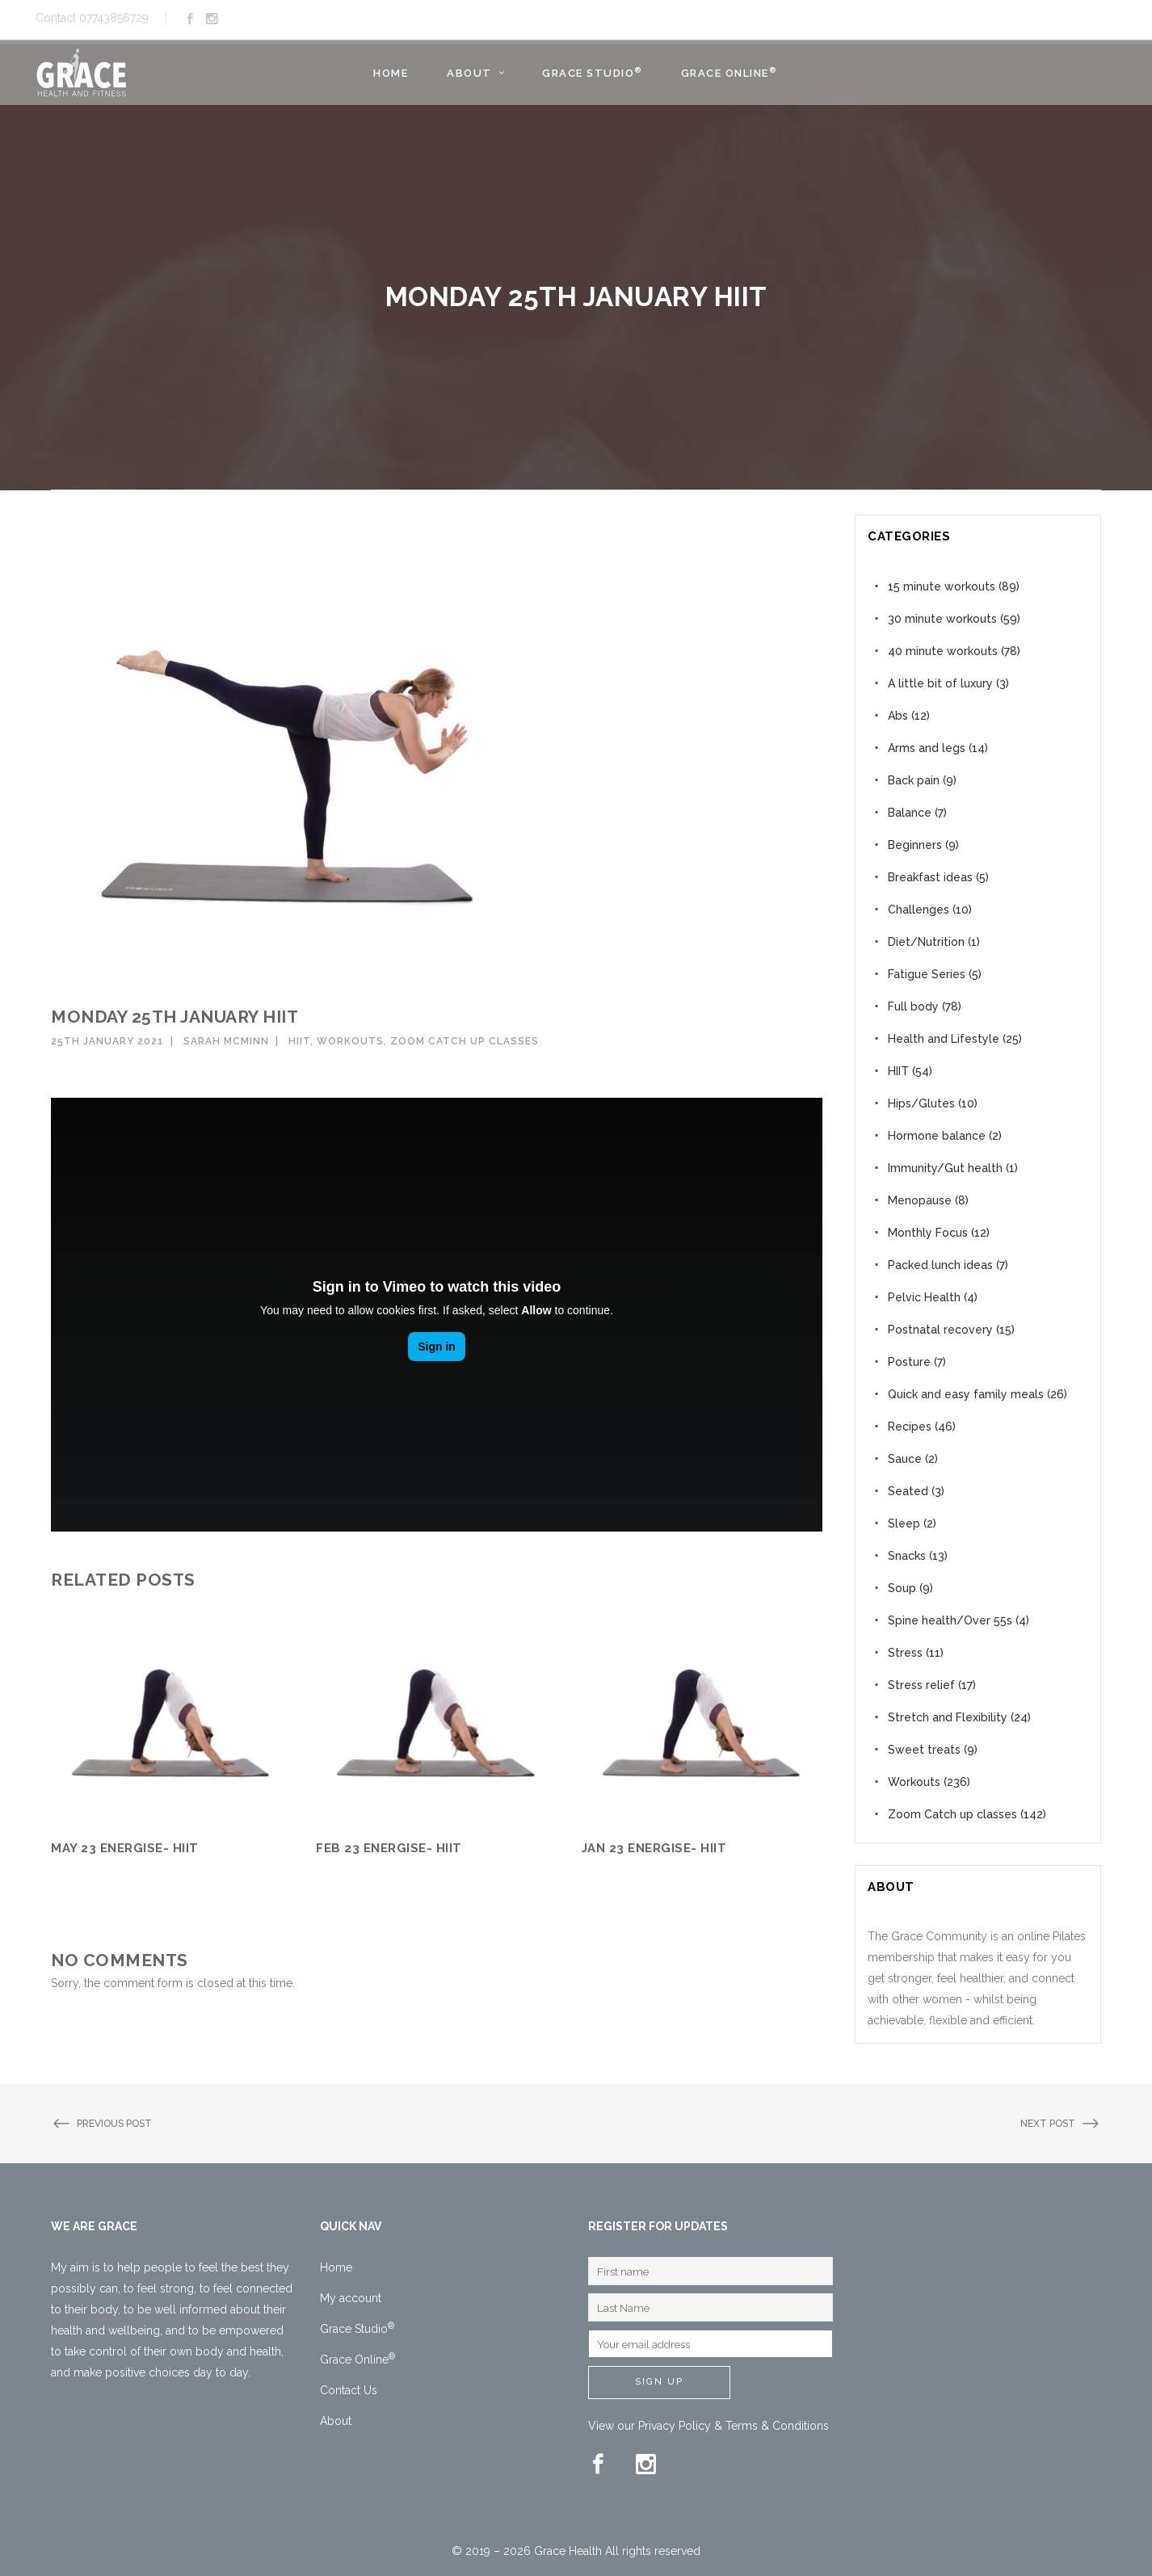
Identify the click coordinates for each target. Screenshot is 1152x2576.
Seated (908, 1491)
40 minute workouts (943, 651)
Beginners (915, 844)
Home (336, 2267)
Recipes (909, 1426)
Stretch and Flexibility (947, 1717)
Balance (909, 812)
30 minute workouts (942, 618)
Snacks (907, 1555)
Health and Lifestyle (943, 1038)
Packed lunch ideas (940, 1265)
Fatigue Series (926, 974)
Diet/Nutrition (926, 941)
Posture (909, 1361)
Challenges (918, 909)
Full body (913, 1006)
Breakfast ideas (930, 877)
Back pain (914, 780)
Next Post (1060, 2124)
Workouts (350, 1041)
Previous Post (101, 2124)
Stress (905, 1652)
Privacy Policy (674, 2425)
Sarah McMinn (226, 1041)
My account (350, 2298)
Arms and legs (926, 748)
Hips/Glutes (921, 1103)
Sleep (904, 1523)
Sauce (905, 1458)
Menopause (920, 1200)
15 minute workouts (941, 586)
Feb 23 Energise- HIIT (389, 1848)
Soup (902, 1588)
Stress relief (921, 1685)
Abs (898, 715)
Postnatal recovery (940, 1329)
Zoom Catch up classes (464, 1041)
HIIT (299, 1041)
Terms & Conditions (777, 2425)
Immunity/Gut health (945, 1168)
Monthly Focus (928, 1232)
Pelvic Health (924, 1297)
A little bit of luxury (940, 683)
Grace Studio (357, 2328)
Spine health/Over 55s (950, 1620)
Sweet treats (924, 1749)
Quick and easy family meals (966, 1394)
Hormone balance (937, 1135)
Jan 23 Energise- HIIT (654, 1848)
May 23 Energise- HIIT (125, 1848)
